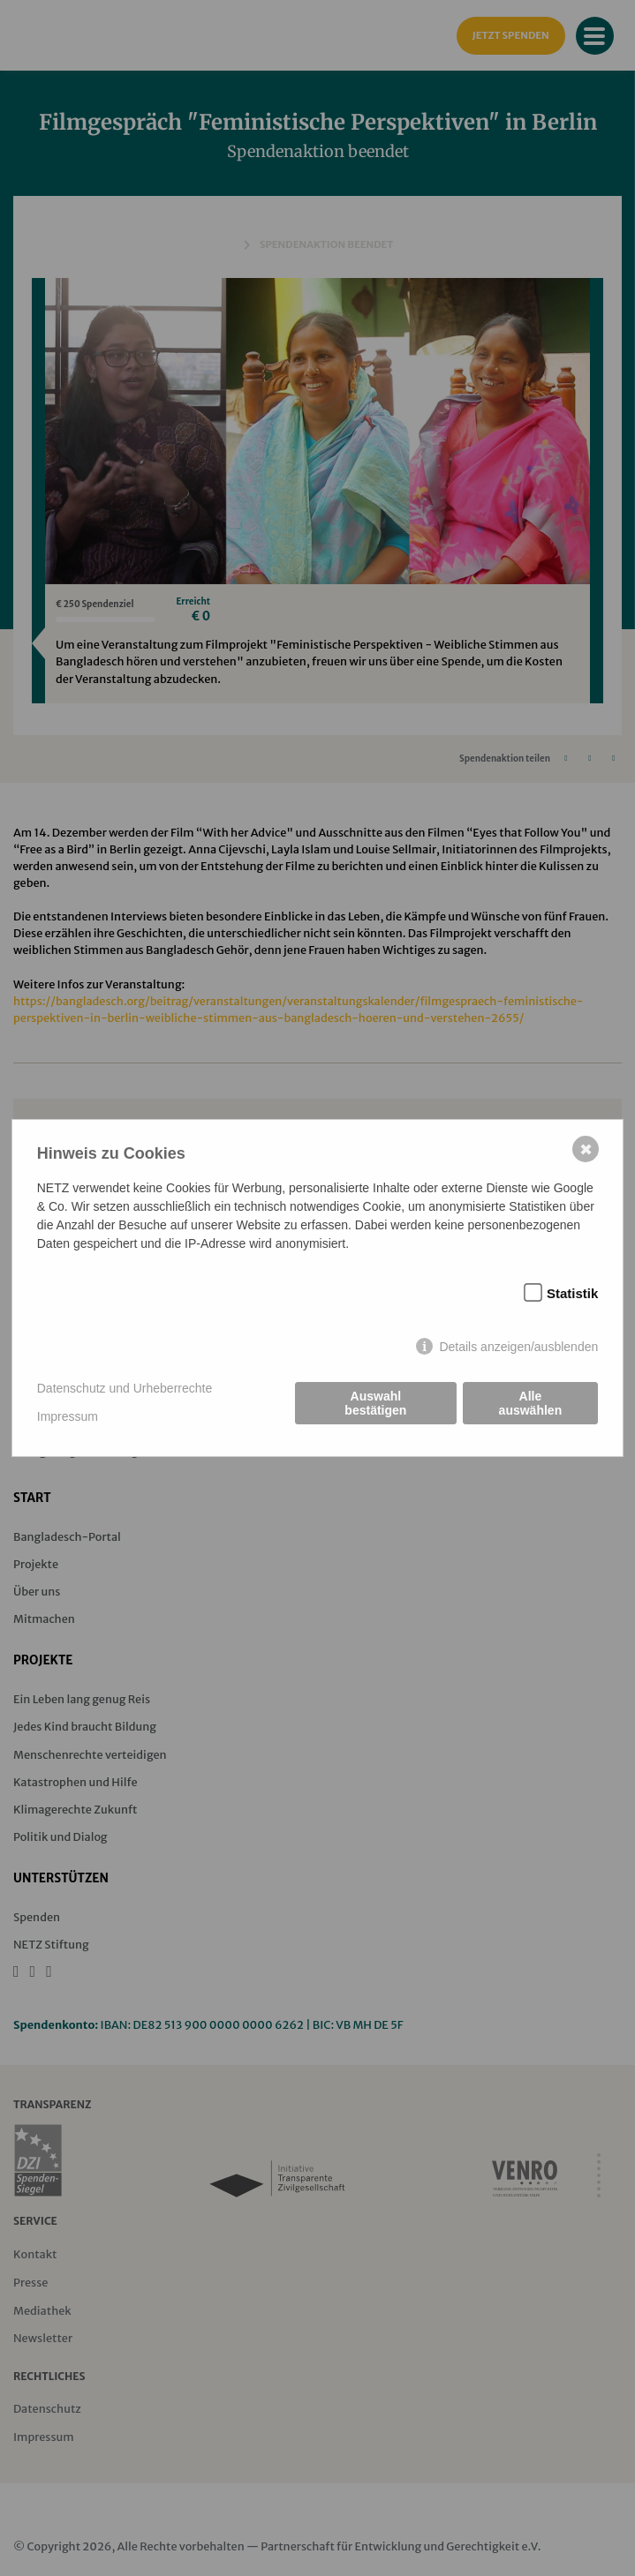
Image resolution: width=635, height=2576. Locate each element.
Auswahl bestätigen (375, 1403)
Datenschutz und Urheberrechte (124, 1388)
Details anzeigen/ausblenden (518, 1347)
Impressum (67, 1416)
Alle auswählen (531, 1403)
